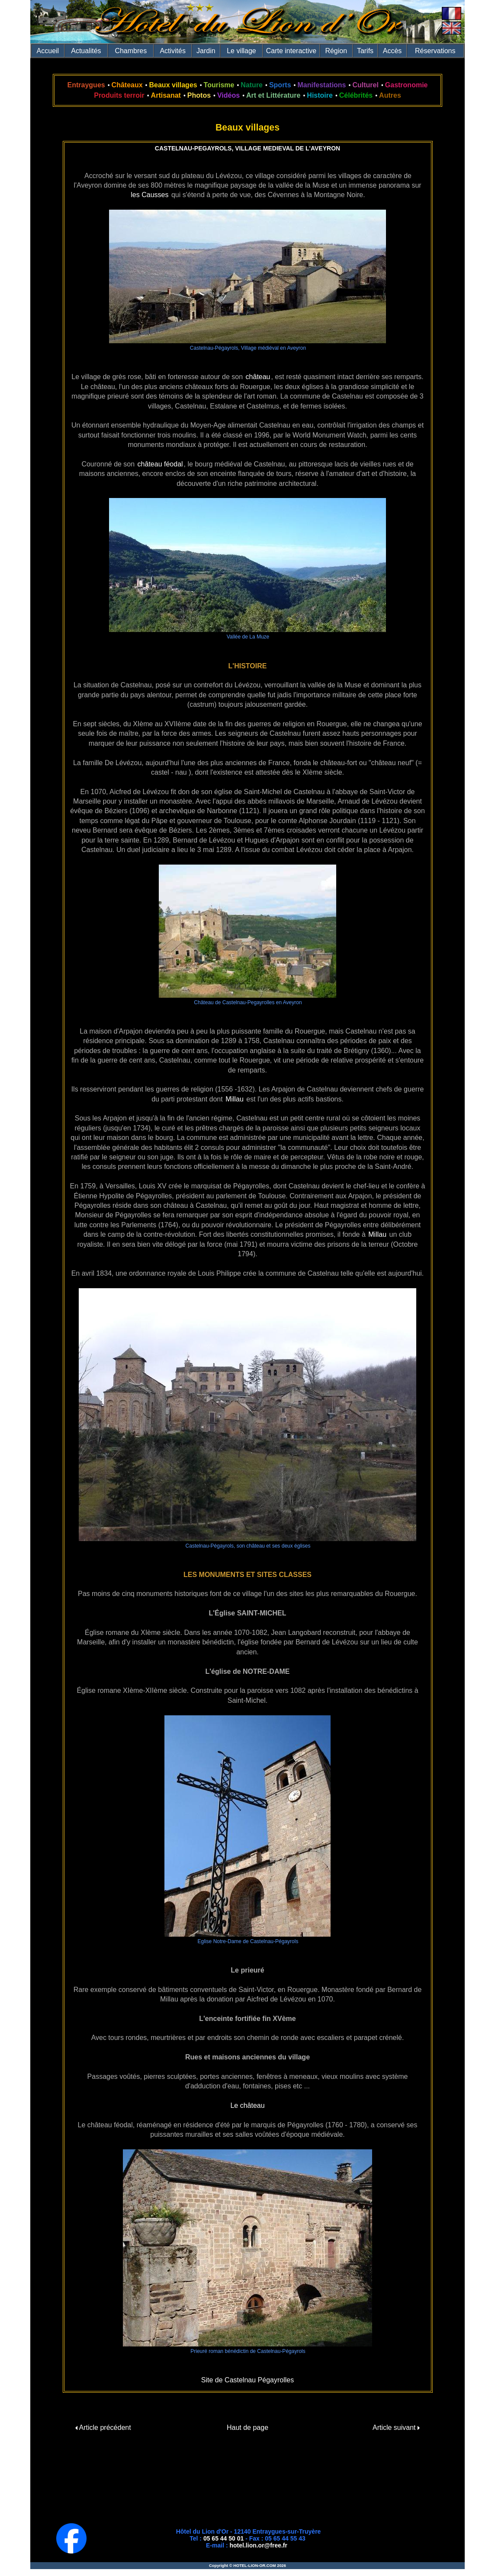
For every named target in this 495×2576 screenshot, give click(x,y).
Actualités (86, 50)
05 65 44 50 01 (223, 2538)
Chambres (131, 50)
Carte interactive (291, 50)
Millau (234, 1099)
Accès (392, 50)
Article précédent (103, 2427)
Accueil (48, 50)
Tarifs (365, 50)
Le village (241, 50)
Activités (173, 50)
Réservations (435, 50)
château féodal (160, 464)
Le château (247, 2105)
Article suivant (396, 2427)
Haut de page (247, 2427)
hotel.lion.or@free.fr (258, 2545)
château (258, 376)
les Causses (149, 194)
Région (336, 50)
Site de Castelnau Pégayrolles (247, 2380)
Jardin (205, 50)
